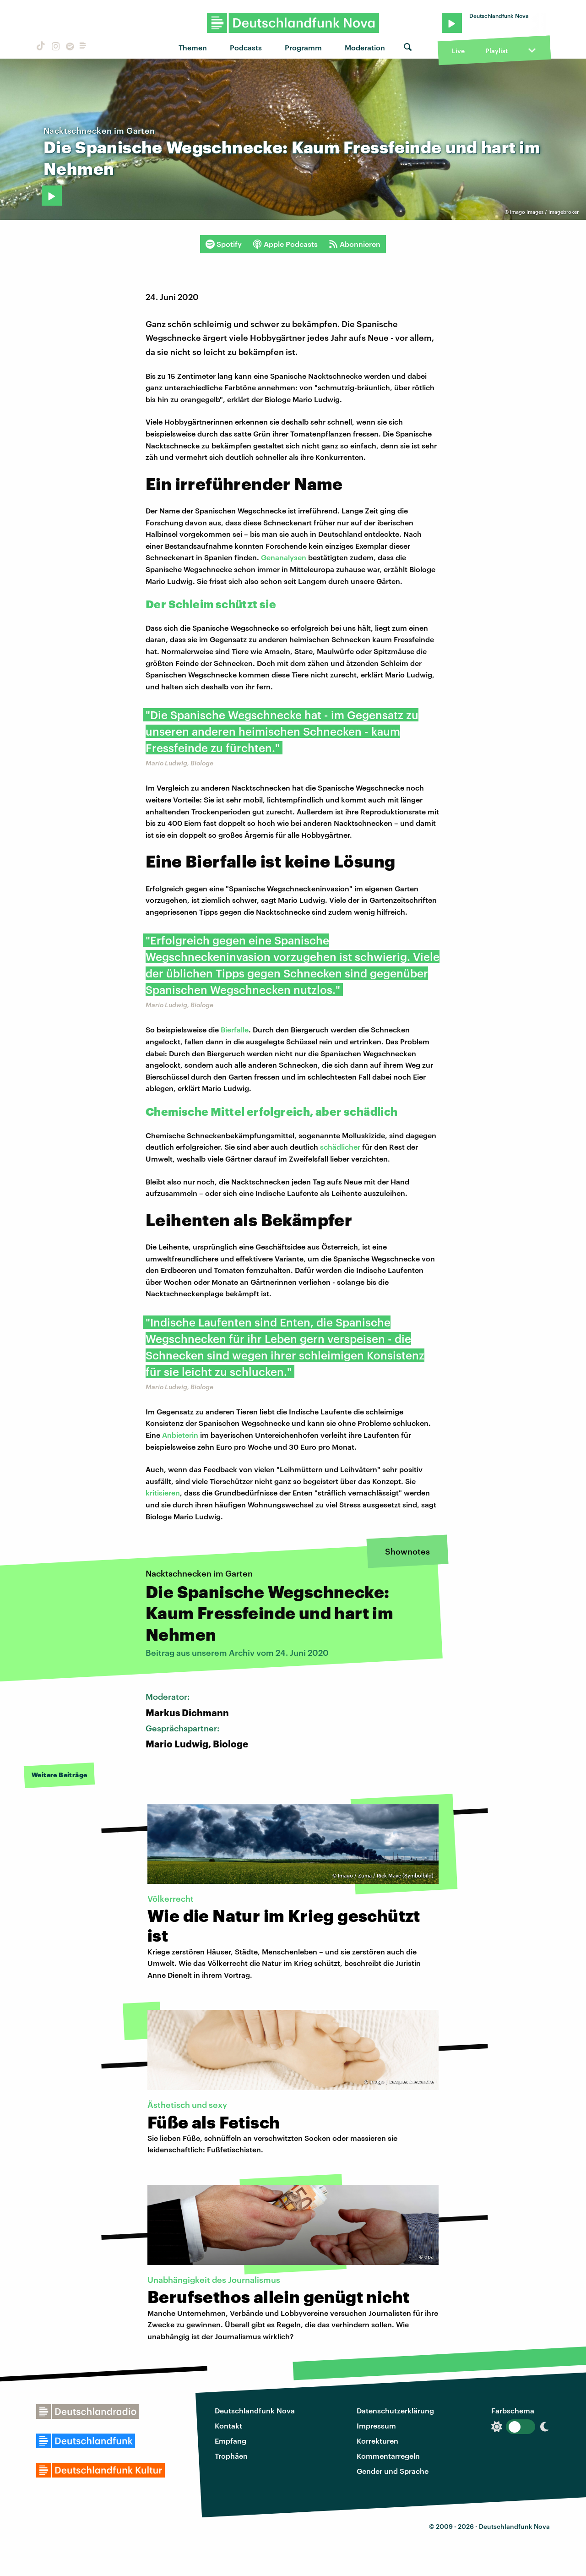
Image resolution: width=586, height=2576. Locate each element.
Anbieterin (180, 1434)
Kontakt (228, 2425)
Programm (303, 47)
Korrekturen (377, 2440)
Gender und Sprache (393, 2471)
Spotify (224, 244)
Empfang (230, 2440)
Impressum (376, 2425)
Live (458, 51)
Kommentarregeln (388, 2455)
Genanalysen (283, 557)
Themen (193, 47)
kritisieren (163, 1492)
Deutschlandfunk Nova (255, 2410)
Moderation (365, 47)
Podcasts (246, 47)
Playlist (496, 51)
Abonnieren (354, 244)
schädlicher (341, 1146)
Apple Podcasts (285, 244)
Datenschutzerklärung (395, 2410)
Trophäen (231, 2455)
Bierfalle (235, 1029)
